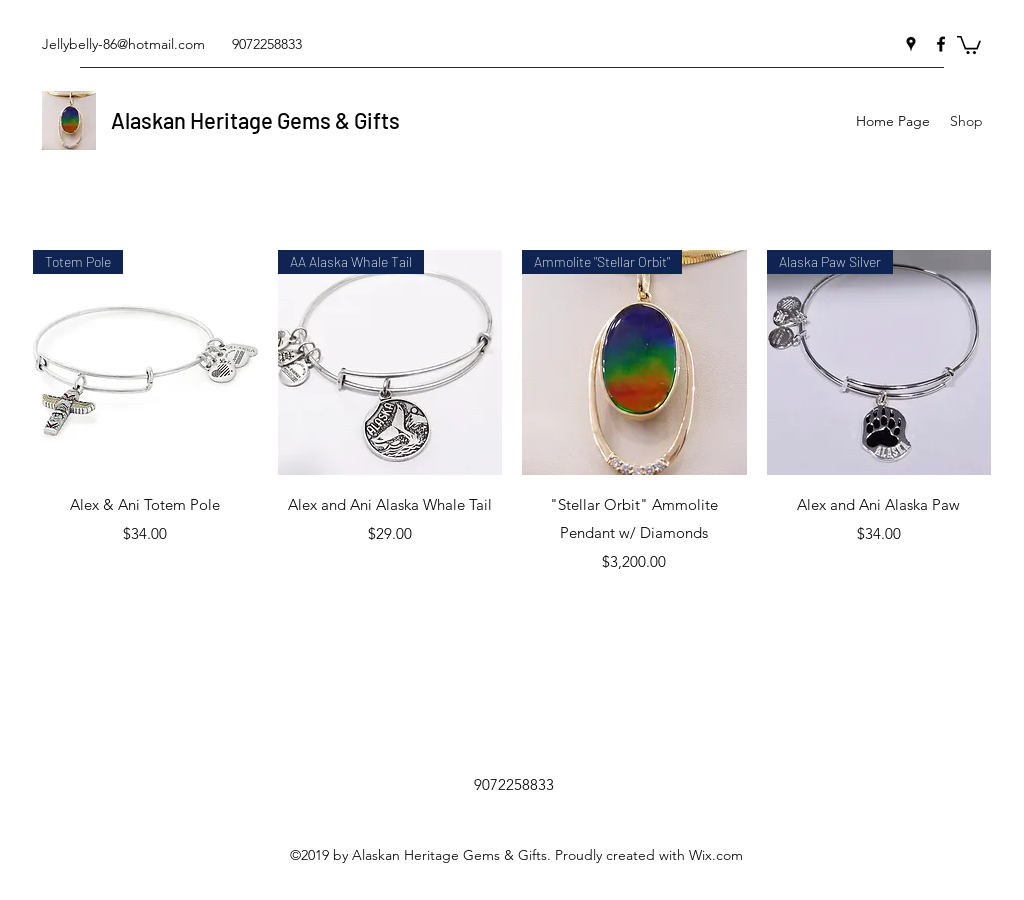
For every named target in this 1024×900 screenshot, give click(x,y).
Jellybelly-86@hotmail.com (123, 44)
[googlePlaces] (911, 44)
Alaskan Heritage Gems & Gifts (255, 120)
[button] (969, 44)
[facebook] (941, 44)
